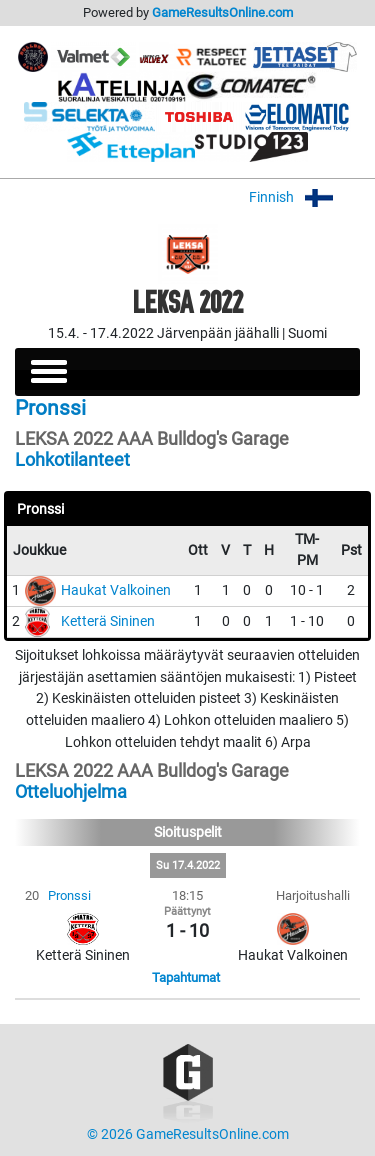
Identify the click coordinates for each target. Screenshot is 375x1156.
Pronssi (69, 895)
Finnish (304, 197)
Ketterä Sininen (108, 621)
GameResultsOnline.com (222, 12)
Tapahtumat (186, 977)
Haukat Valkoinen (116, 590)
